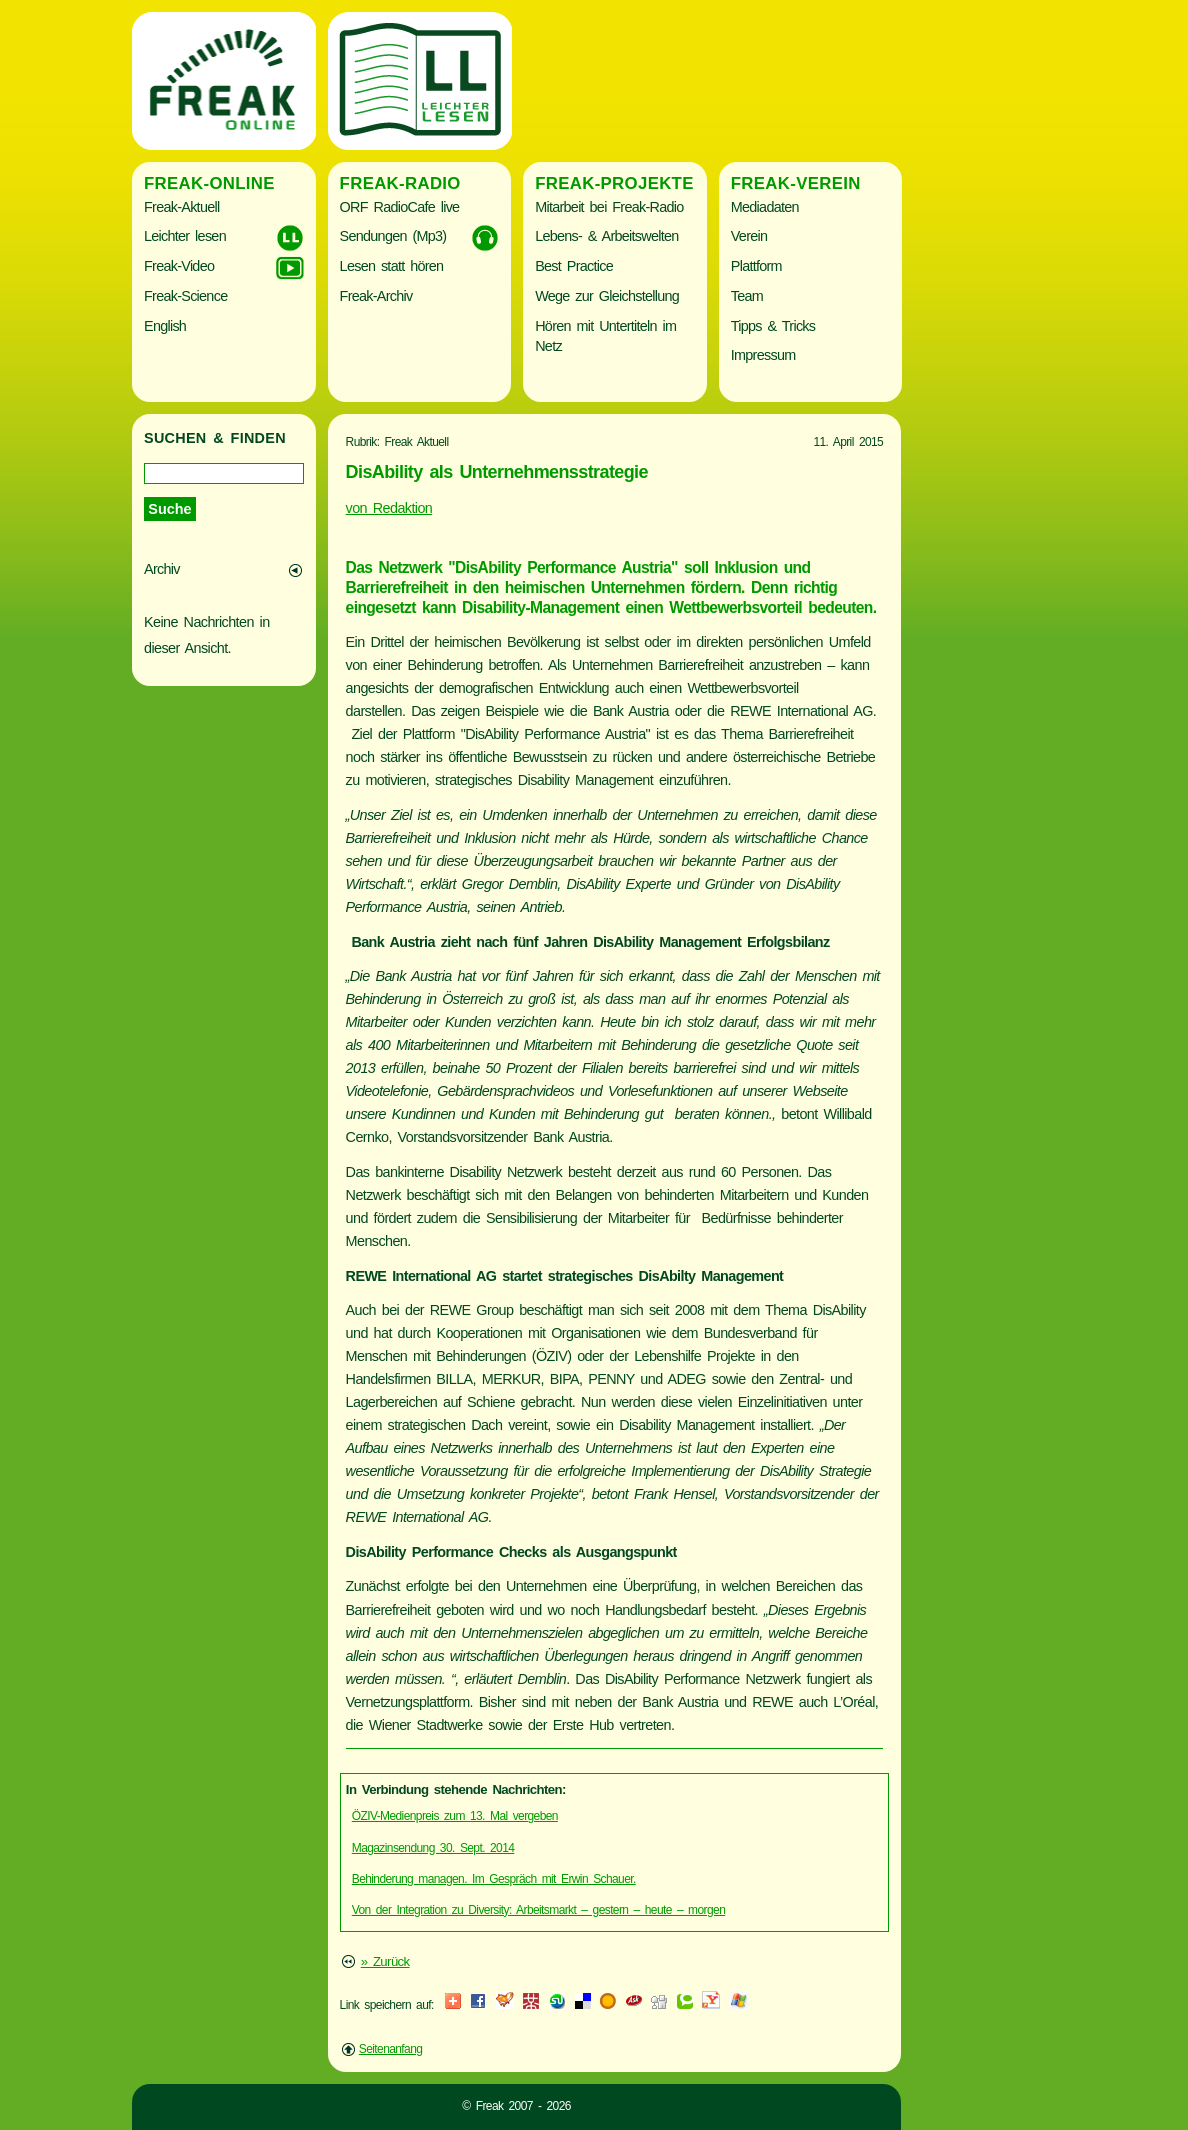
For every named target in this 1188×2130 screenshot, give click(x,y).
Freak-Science (185, 296)
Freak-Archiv (376, 296)
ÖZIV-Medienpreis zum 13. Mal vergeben (455, 1816)
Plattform (756, 266)
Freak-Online (209, 183)
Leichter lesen (185, 236)
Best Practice (574, 266)
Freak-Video (179, 266)
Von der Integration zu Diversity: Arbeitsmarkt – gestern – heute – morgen (538, 1910)
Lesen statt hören (392, 266)
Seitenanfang (391, 2049)
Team (747, 296)
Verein (749, 236)
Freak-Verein (796, 183)
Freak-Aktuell (181, 207)
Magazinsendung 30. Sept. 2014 (433, 1848)
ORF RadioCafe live (400, 207)
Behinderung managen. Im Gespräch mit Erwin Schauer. (494, 1879)
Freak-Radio (400, 183)
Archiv (162, 569)
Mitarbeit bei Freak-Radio (609, 207)
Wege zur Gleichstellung (607, 296)
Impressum (763, 355)
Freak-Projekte (614, 183)
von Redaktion (389, 508)
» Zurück (385, 1961)
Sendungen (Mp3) (393, 236)
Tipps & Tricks (773, 326)
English (165, 326)
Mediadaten (765, 207)
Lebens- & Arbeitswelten (606, 236)
